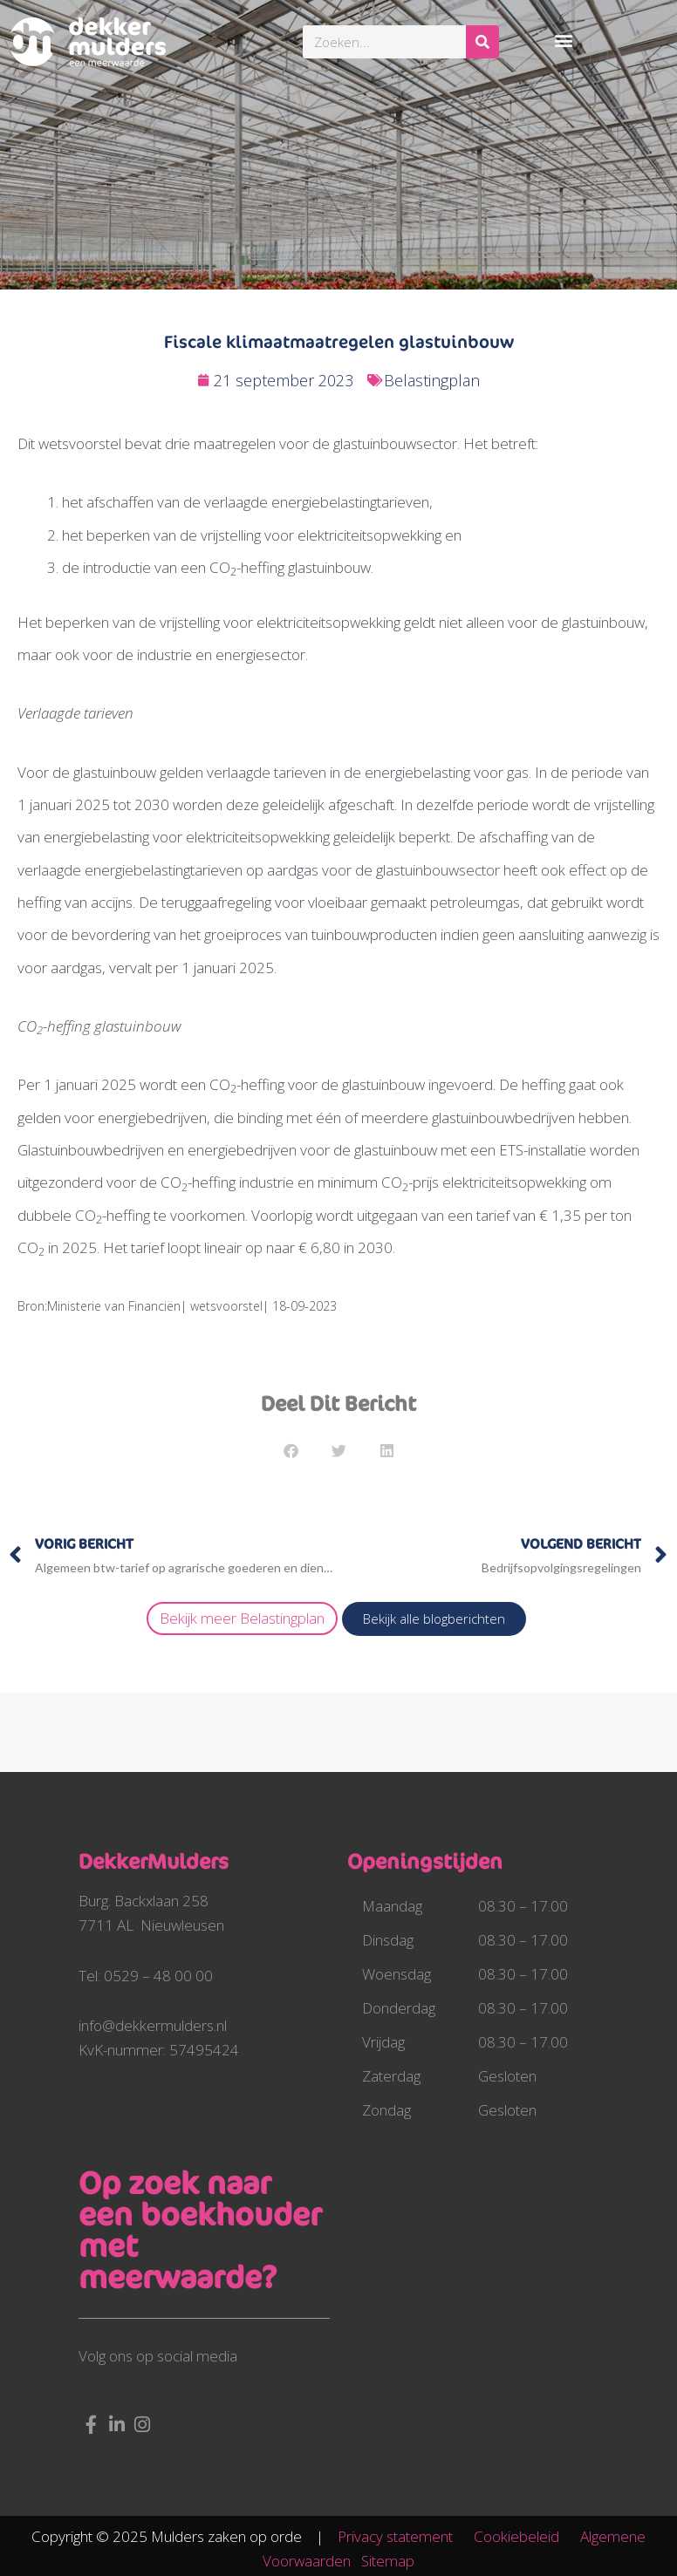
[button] (564, 39)
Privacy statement (404, 2536)
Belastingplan (432, 380)
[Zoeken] (482, 41)
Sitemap (387, 2561)
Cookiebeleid (525, 2536)
